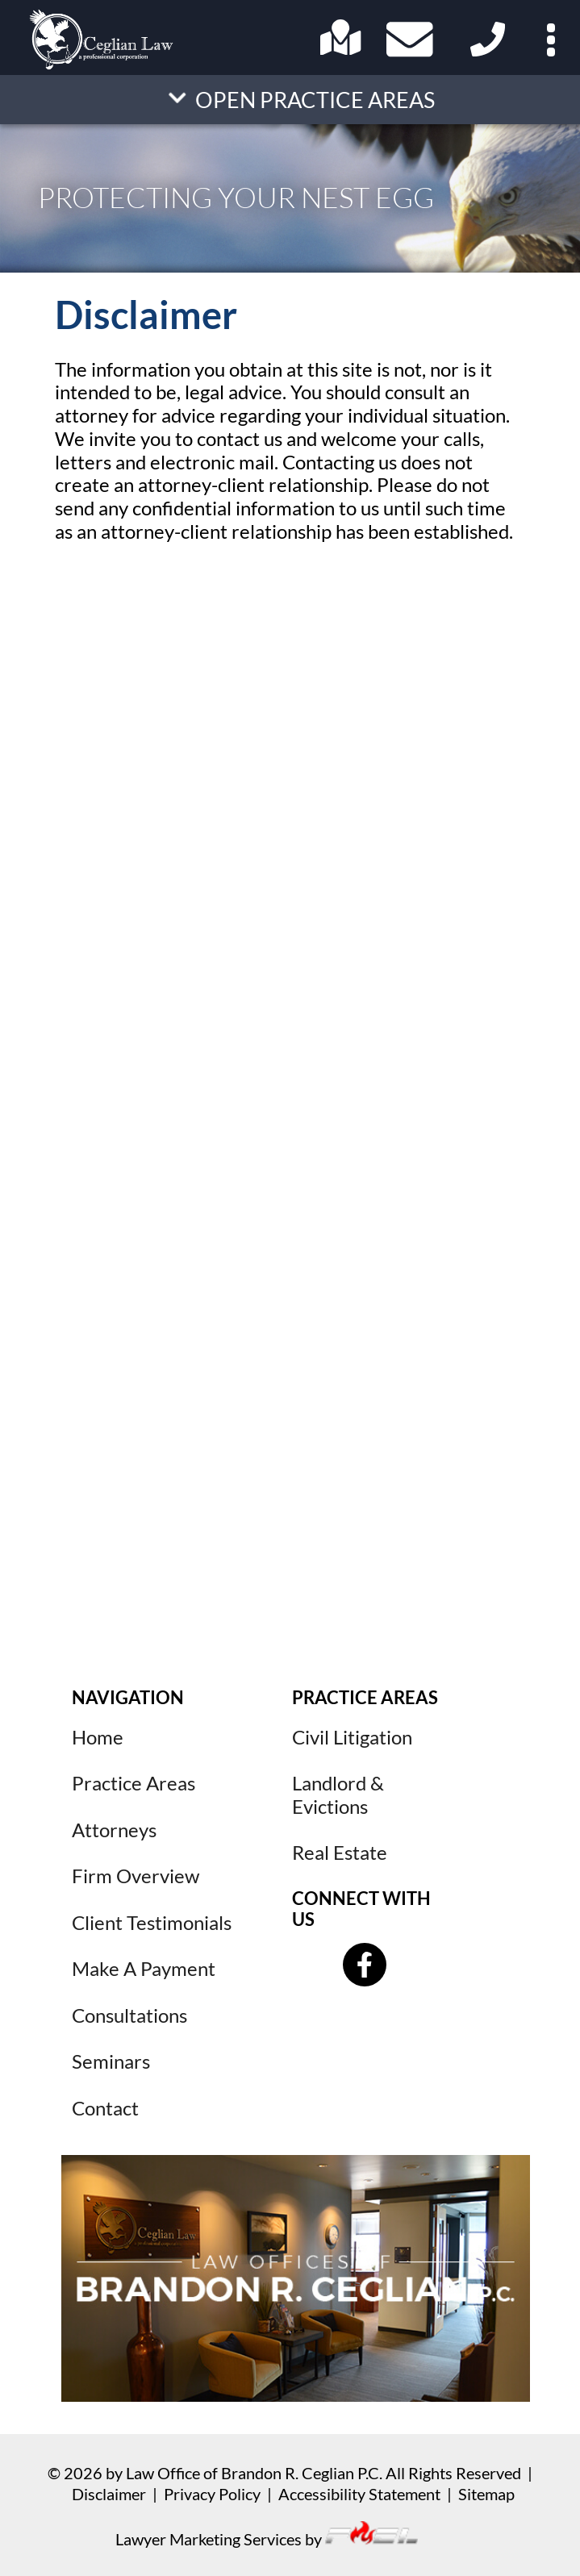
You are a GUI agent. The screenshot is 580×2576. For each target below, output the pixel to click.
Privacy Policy (212, 2493)
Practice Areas (133, 1783)
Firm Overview (135, 1876)
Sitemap (486, 2493)
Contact (105, 2108)
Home (97, 1737)
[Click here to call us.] (484, 50)
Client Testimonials (152, 1922)
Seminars (111, 2061)
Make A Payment (143, 1968)
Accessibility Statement (359, 2493)
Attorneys (114, 1830)
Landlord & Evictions (338, 1795)
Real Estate (339, 1852)
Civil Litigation (352, 1737)
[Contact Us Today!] (413, 42)
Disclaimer (109, 2493)
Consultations (129, 2015)
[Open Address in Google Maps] (340, 48)
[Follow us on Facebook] (364, 1964)
